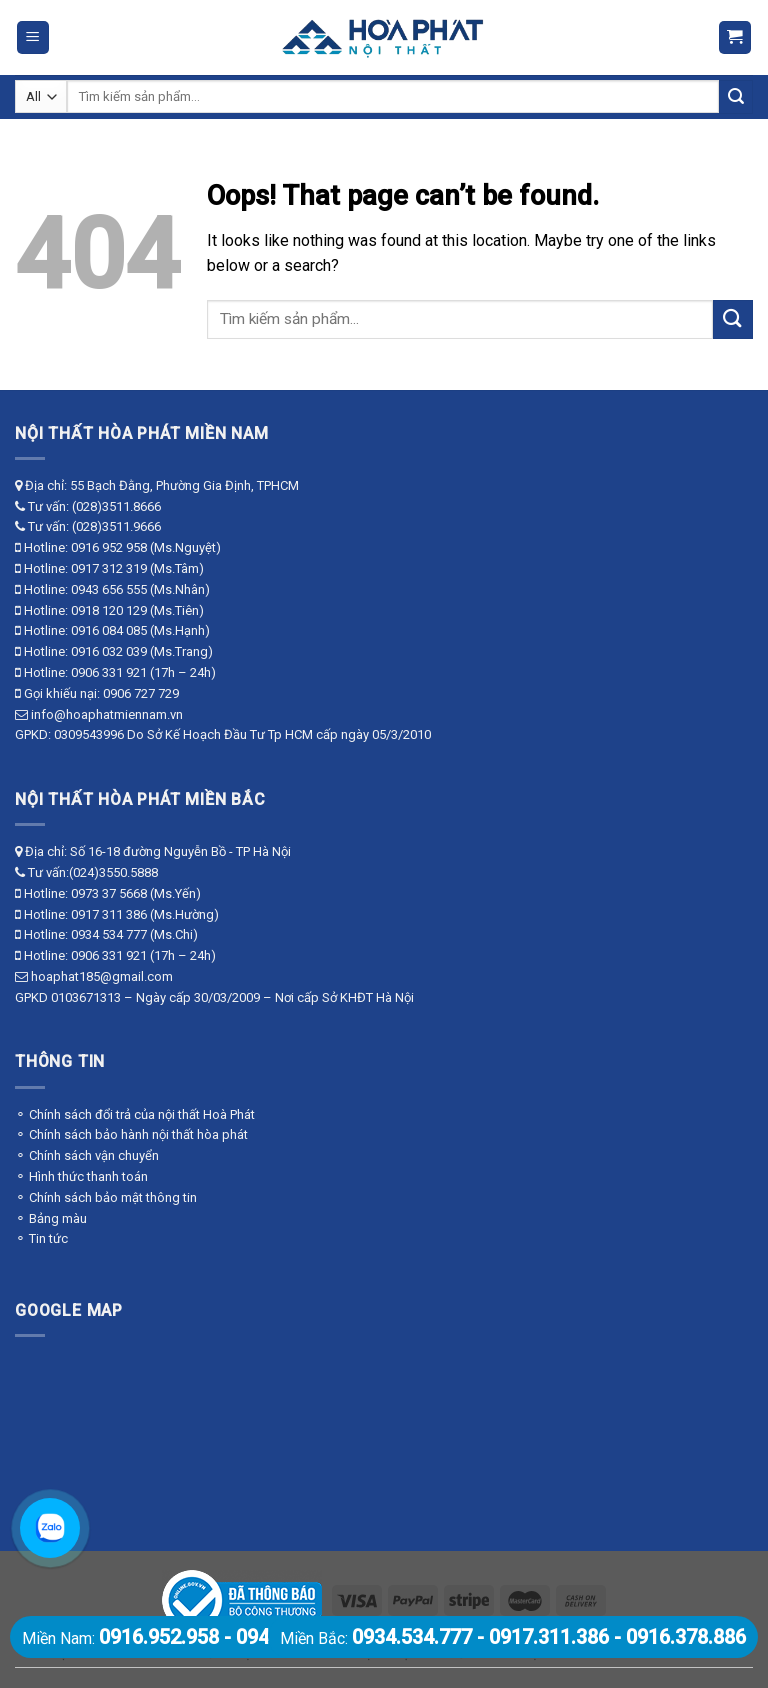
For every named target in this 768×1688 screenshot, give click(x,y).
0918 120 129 (109, 610)
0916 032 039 (109, 651)
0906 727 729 (141, 693)
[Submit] (736, 97)
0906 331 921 (109, 672)
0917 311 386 (109, 914)
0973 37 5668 (109, 893)
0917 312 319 (109, 568)
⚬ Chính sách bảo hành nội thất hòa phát (131, 1134)
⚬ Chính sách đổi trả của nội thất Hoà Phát (135, 1114)
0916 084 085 (109, 630)
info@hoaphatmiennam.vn (107, 714)
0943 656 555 (109, 589)
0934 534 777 (109, 934)
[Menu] (33, 37)
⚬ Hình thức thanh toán (81, 1176)
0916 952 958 (109, 547)
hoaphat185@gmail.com (102, 976)
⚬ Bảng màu (51, 1218)
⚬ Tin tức (41, 1238)
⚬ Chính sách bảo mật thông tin (106, 1197)
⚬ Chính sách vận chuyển (87, 1155)
